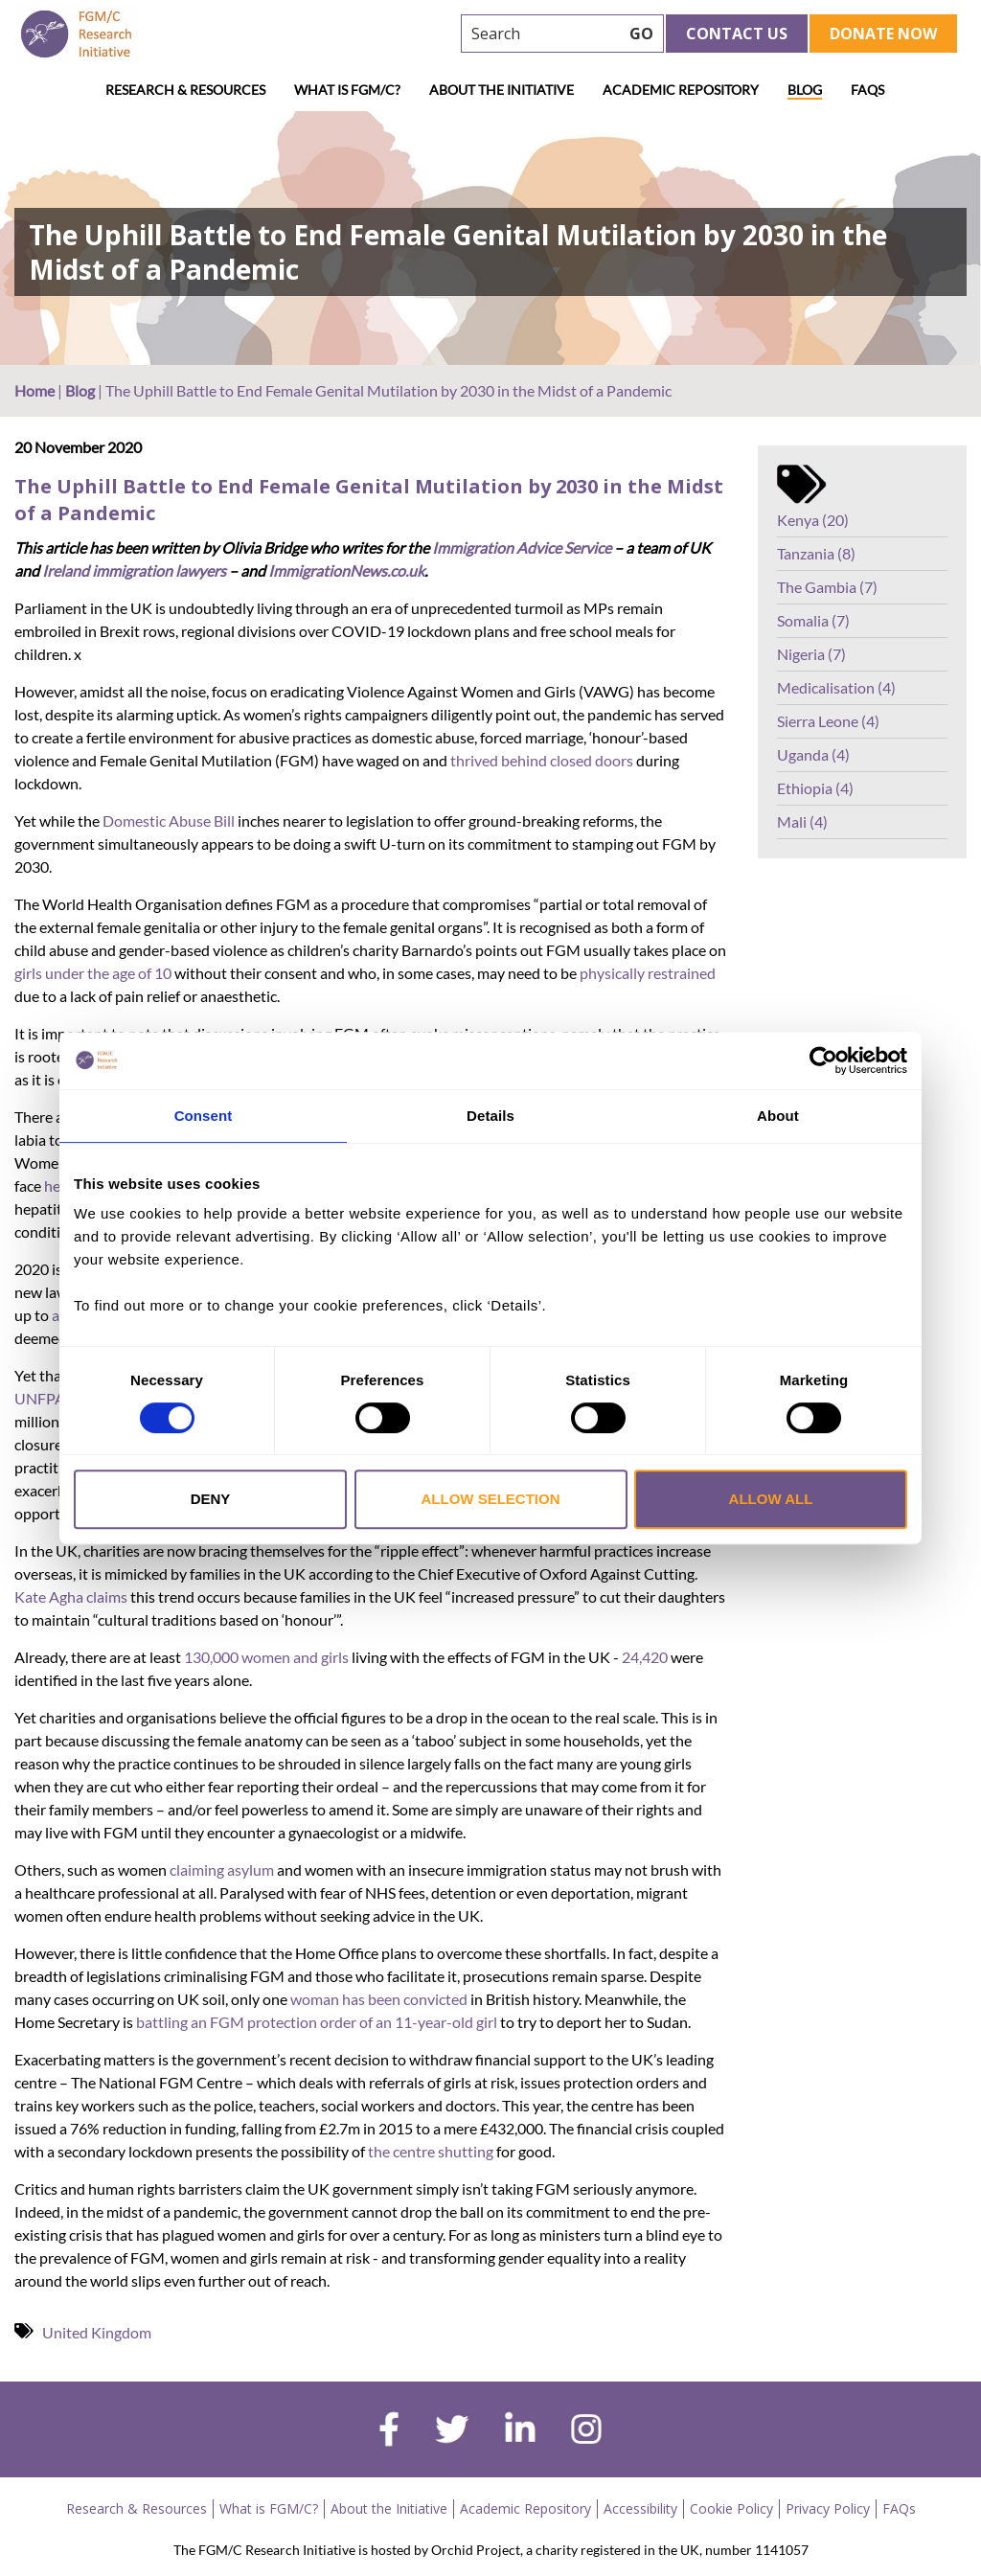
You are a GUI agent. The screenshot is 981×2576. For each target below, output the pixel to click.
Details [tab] (490, 1115)
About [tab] (778, 1115)
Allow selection (491, 1499)
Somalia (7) (813, 620)
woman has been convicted (379, 1999)
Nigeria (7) (811, 654)
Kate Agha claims (70, 1596)
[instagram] (586, 2431)
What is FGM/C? (347, 89)
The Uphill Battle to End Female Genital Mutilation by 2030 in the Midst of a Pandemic (368, 499)
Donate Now (883, 33)
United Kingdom (96, 2332)
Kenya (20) (813, 520)
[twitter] (452, 2431)
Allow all (771, 1499)
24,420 (645, 1657)
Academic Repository (681, 89)
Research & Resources (185, 89)
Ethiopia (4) (815, 788)
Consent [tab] (203, 1115)
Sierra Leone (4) (828, 721)
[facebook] (389, 2431)
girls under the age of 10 (92, 973)
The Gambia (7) (827, 587)
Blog (804, 89)
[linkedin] (520, 2431)
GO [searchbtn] (641, 33)
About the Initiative (501, 89)
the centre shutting (430, 2151)
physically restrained (648, 973)
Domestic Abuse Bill (169, 820)
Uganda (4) (813, 754)
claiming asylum (222, 1869)
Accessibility (640, 2508)
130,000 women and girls (266, 1657)
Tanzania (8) (816, 553)
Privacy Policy (828, 2508)
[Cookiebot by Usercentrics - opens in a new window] (823, 1060)
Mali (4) (802, 821)
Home (34, 390)
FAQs (867, 89)
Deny (211, 1499)
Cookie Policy (731, 2508)
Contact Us (736, 33)
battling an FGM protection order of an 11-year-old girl (316, 2022)
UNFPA (39, 1398)
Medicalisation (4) (836, 687)
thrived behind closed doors (541, 760)
